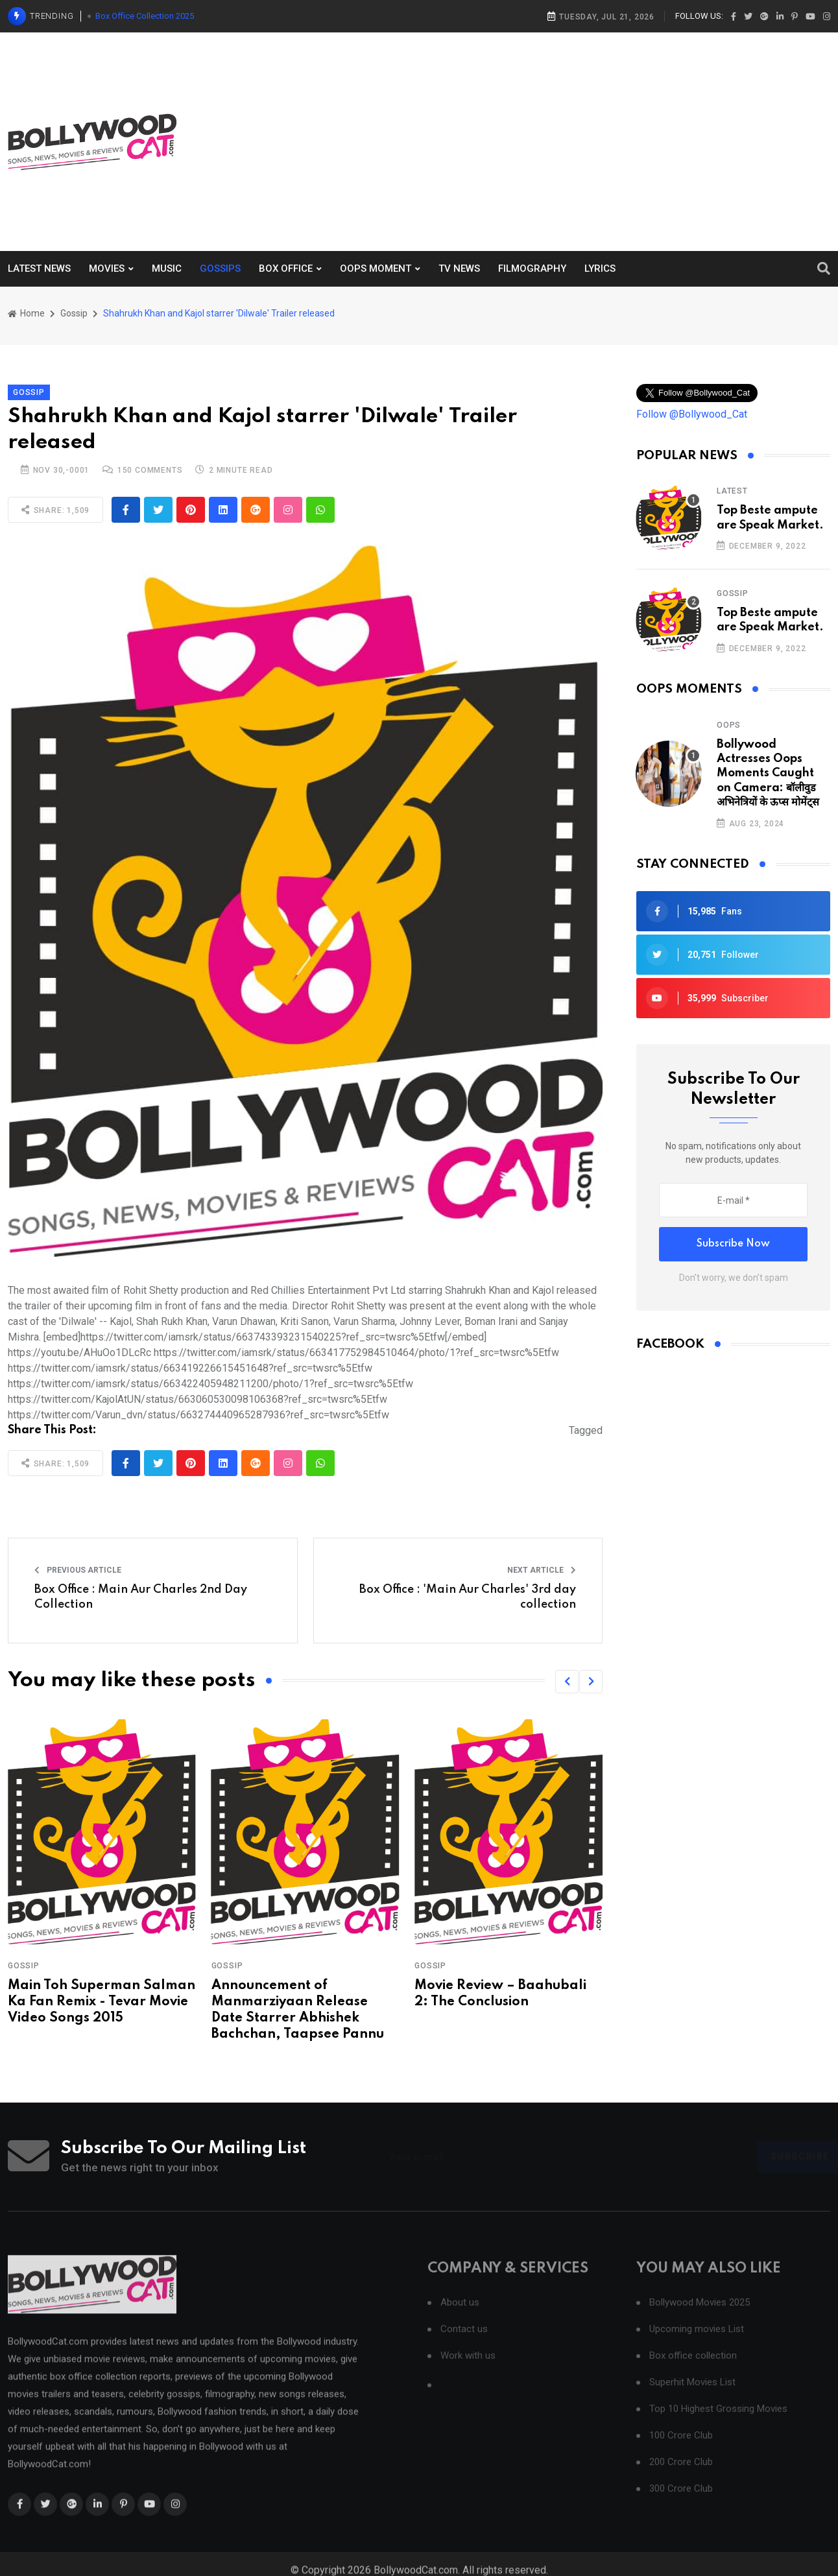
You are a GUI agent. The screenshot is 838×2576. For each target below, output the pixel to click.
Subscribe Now (733, 1244)
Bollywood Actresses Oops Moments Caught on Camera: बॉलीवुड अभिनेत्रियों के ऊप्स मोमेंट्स (768, 774)
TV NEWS (459, 268)
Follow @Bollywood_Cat (691, 414)
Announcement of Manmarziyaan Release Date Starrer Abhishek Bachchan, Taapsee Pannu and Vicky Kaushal (297, 2018)
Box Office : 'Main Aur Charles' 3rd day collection (467, 1597)
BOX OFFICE (286, 268)
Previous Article (77, 1570)
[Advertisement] (607, 139)
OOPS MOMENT (375, 268)
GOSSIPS (220, 268)
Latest (732, 490)
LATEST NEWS (39, 268)
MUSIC (167, 268)
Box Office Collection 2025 (144, 16)
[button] (567, 1681)
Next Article (541, 1570)
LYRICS (600, 268)
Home (26, 313)
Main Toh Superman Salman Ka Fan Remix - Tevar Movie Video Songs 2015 (101, 2002)
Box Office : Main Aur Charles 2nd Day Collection (140, 1597)
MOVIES (107, 268)
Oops (729, 725)
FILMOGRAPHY (532, 268)
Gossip (74, 313)
